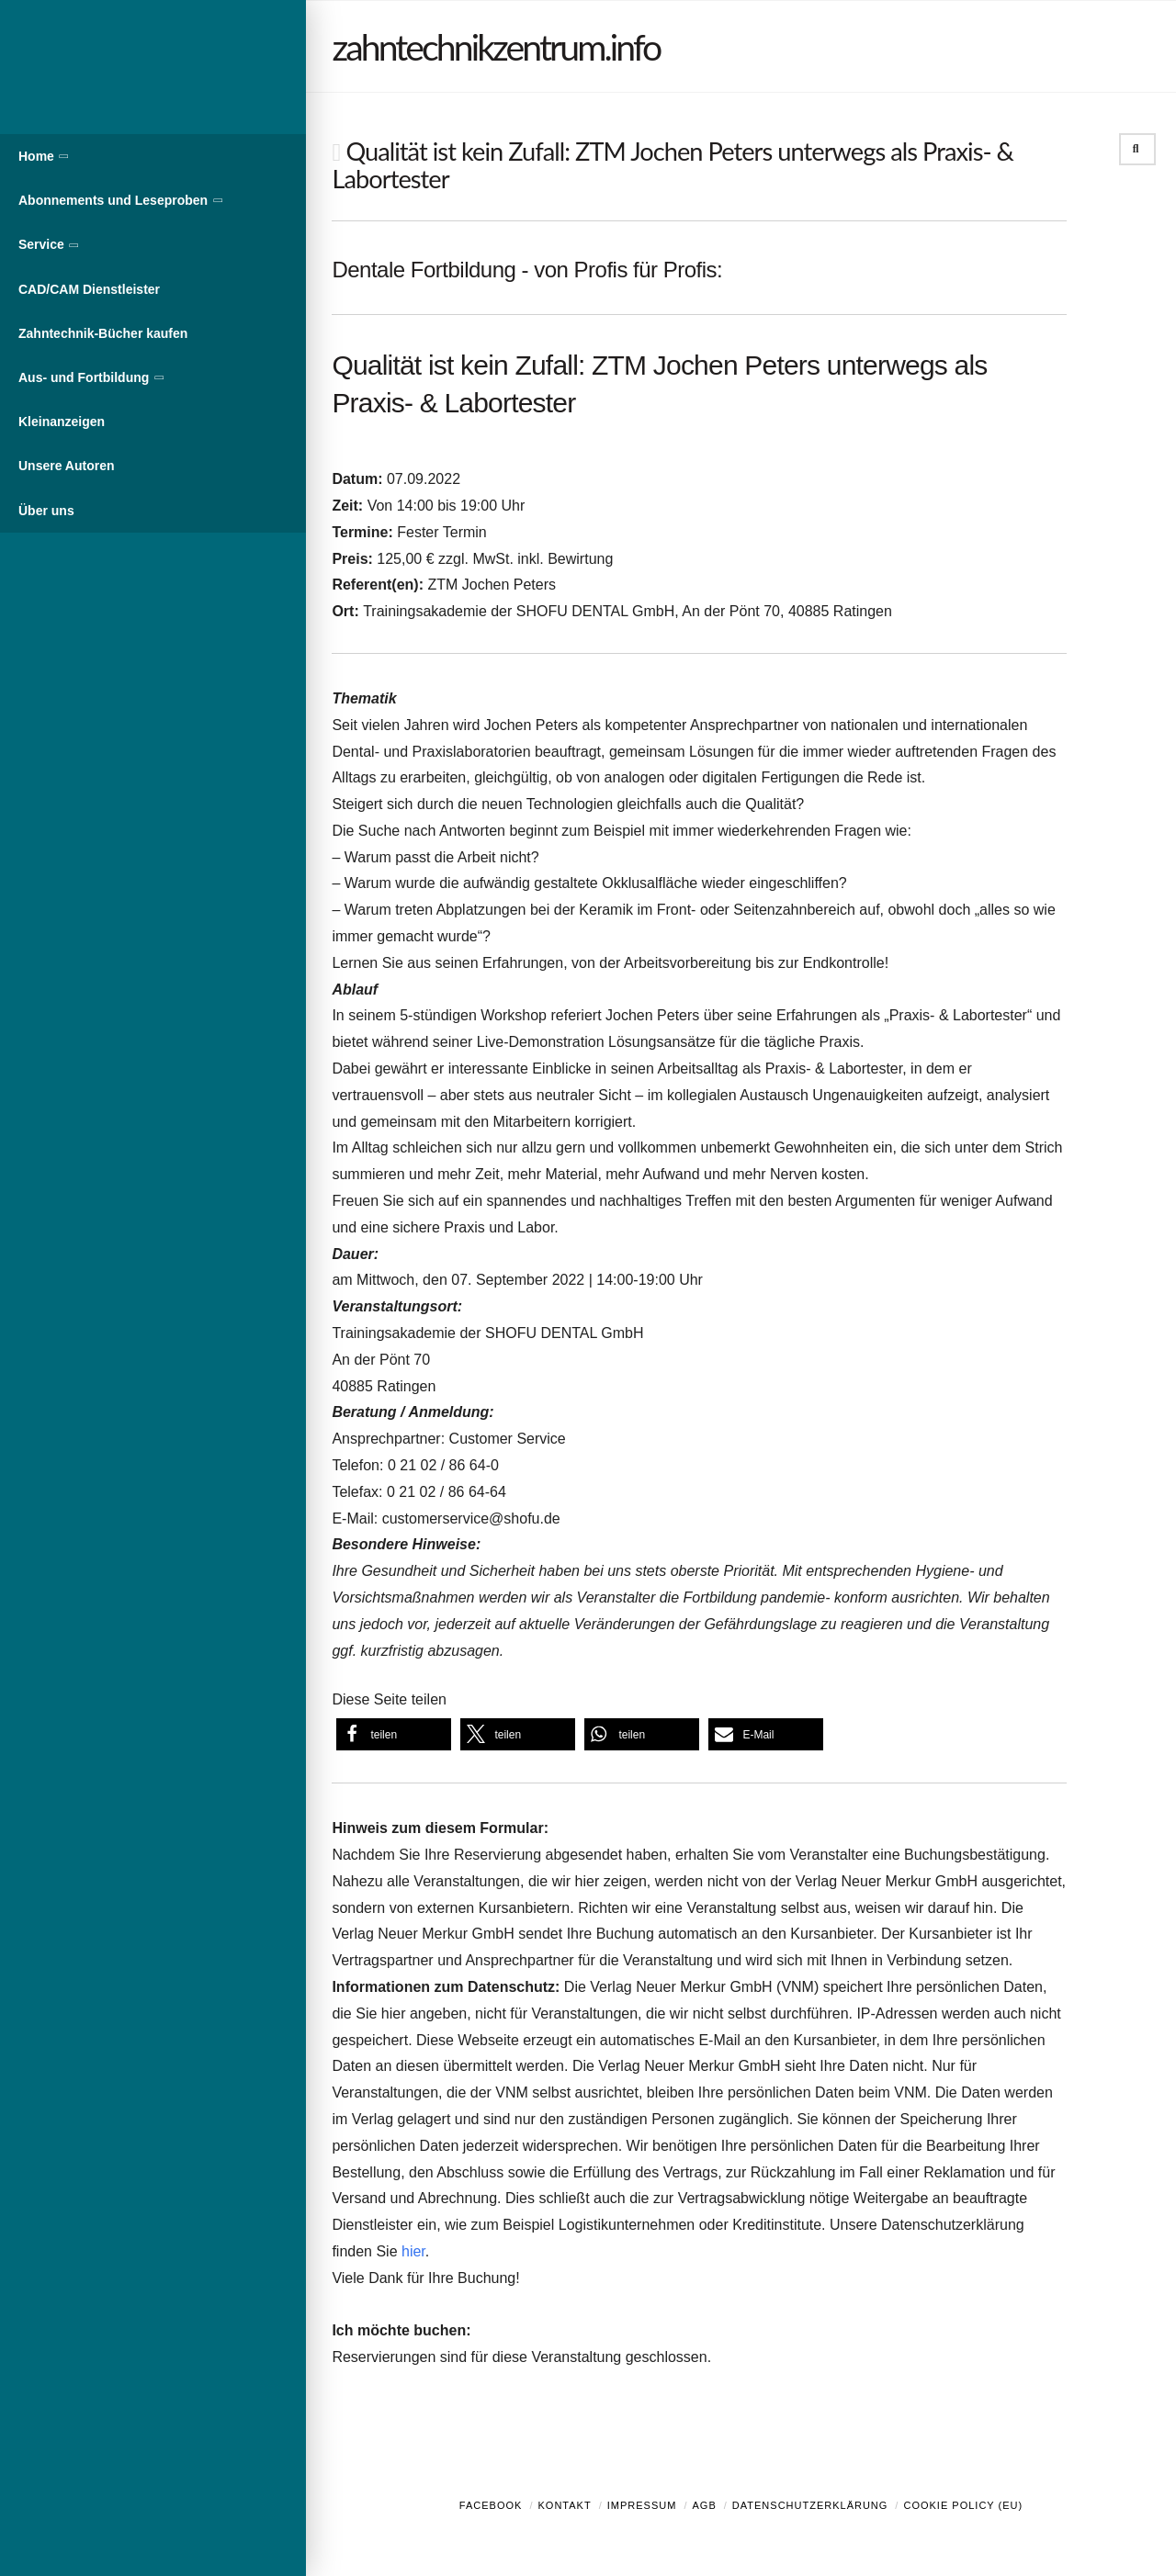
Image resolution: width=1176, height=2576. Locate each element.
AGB (704, 2505)
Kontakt (565, 2505)
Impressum (642, 2505)
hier (413, 2251)
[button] (393, 1734)
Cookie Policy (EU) (963, 2505)
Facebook (491, 2505)
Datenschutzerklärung (810, 2505)
